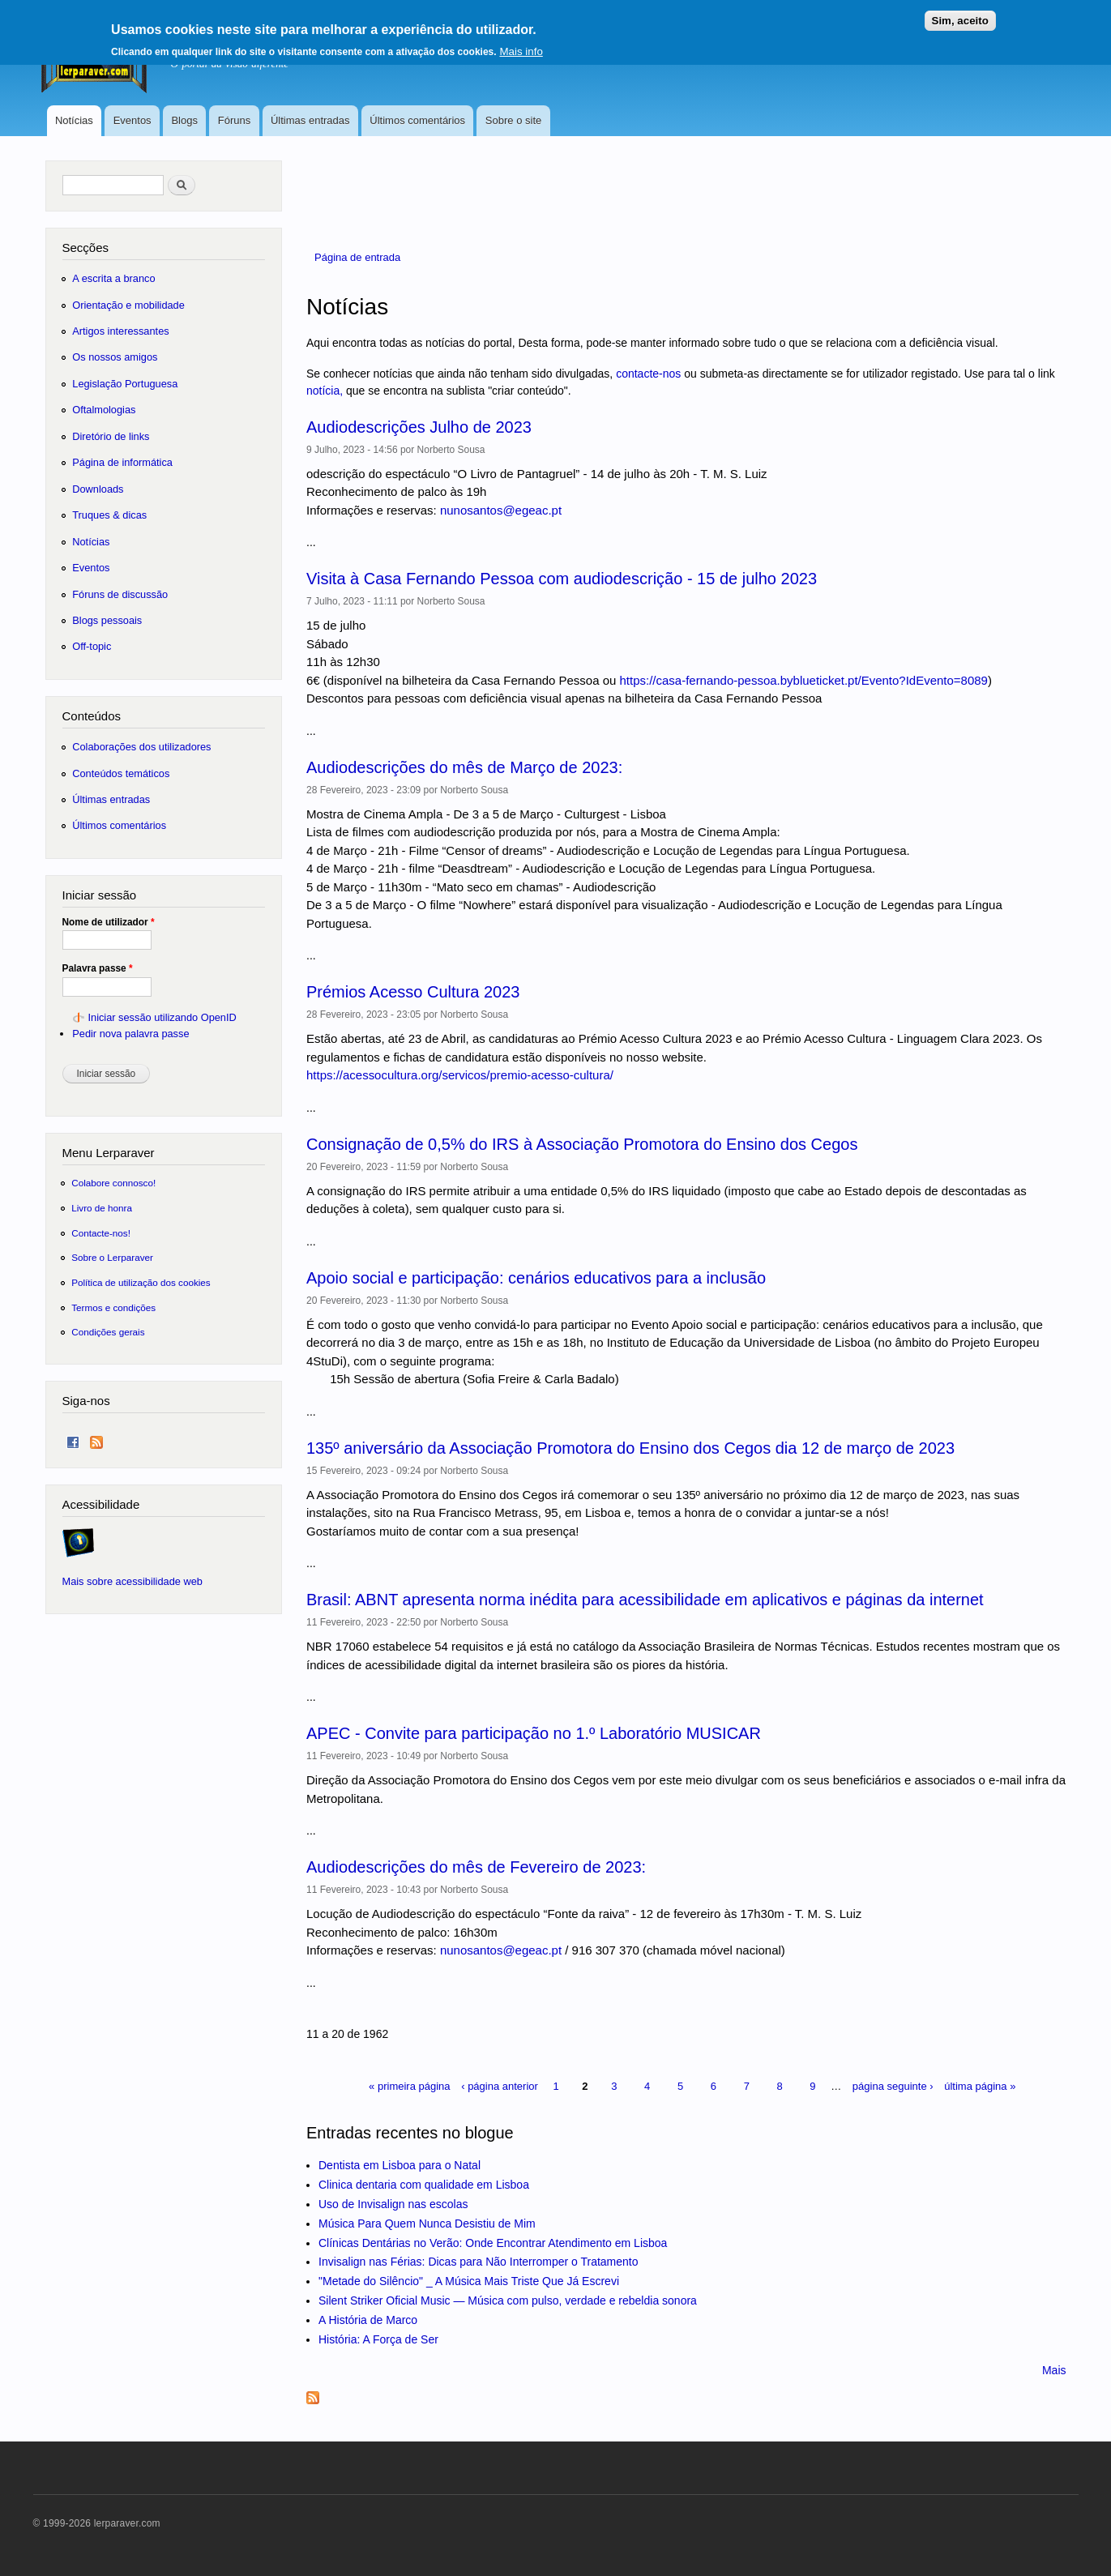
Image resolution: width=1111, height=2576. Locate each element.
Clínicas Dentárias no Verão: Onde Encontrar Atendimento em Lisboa (492, 2242)
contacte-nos (648, 373)
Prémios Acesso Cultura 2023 (412, 992)
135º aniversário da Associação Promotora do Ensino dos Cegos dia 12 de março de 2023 (630, 1448)
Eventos (132, 120)
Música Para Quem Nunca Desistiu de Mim (427, 2223)
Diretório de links (110, 436)
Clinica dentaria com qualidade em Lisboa (423, 2184)
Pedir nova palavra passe (130, 1033)
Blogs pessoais (107, 620)
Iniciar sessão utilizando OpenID (162, 1017)
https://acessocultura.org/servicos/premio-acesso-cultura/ (459, 1075)
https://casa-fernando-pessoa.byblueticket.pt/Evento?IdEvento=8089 (804, 680)
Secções (85, 247)
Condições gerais (107, 1331)
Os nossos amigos (114, 357)
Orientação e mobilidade (128, 305)
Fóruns (234, 120)
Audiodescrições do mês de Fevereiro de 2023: (476, 1867)
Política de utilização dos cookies (141, 1282)
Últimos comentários (417, 120)
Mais (1054, 2370)
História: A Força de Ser (378, 2339)
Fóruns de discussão (120, 594)
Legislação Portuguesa (124, 384)
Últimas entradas (310, 120)
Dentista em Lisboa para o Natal (399, 2165)
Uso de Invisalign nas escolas (393, 2204)
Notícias (74, 120)
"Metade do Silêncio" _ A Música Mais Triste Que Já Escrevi (468, 2281)
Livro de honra (101, 1208)
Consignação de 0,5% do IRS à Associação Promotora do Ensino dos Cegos (581, 1144)
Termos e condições (113, 1307)
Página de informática (122, 462)
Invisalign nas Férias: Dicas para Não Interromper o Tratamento (478, 2261)
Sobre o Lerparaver (112, 1257)
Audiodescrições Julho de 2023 (419, 427)
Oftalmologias (103, 410)
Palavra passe (97, 968)
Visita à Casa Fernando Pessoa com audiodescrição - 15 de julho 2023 (561, 578)
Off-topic (91, 646)
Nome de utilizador (108, 922)
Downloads (97, 489)
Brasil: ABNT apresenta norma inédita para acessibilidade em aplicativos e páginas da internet (645, 1599)
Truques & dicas (109, 515)
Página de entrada (357, 257)
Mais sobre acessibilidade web (132, 1581)
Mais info (520, 46)
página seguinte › (893, 2086)
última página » (979, 2086)
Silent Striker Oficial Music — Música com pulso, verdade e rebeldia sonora (507, 2300)
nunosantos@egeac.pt (501, 510)
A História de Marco (367, 2319)
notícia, (324, 390)
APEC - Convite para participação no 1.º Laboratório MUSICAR (533, 1733)
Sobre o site (513, 120)
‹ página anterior (499, 2086)
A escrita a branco (113, 278)
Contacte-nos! (100, 1233)
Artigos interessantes (120, 331)
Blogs (184, 120)
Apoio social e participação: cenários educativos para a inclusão (536, 1278)
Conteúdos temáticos (120, 773)
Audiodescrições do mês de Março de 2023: (464, 767)
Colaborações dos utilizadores (141, 747)
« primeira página (409, 2086)
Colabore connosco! (113, 1182)
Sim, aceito (960, 15)
